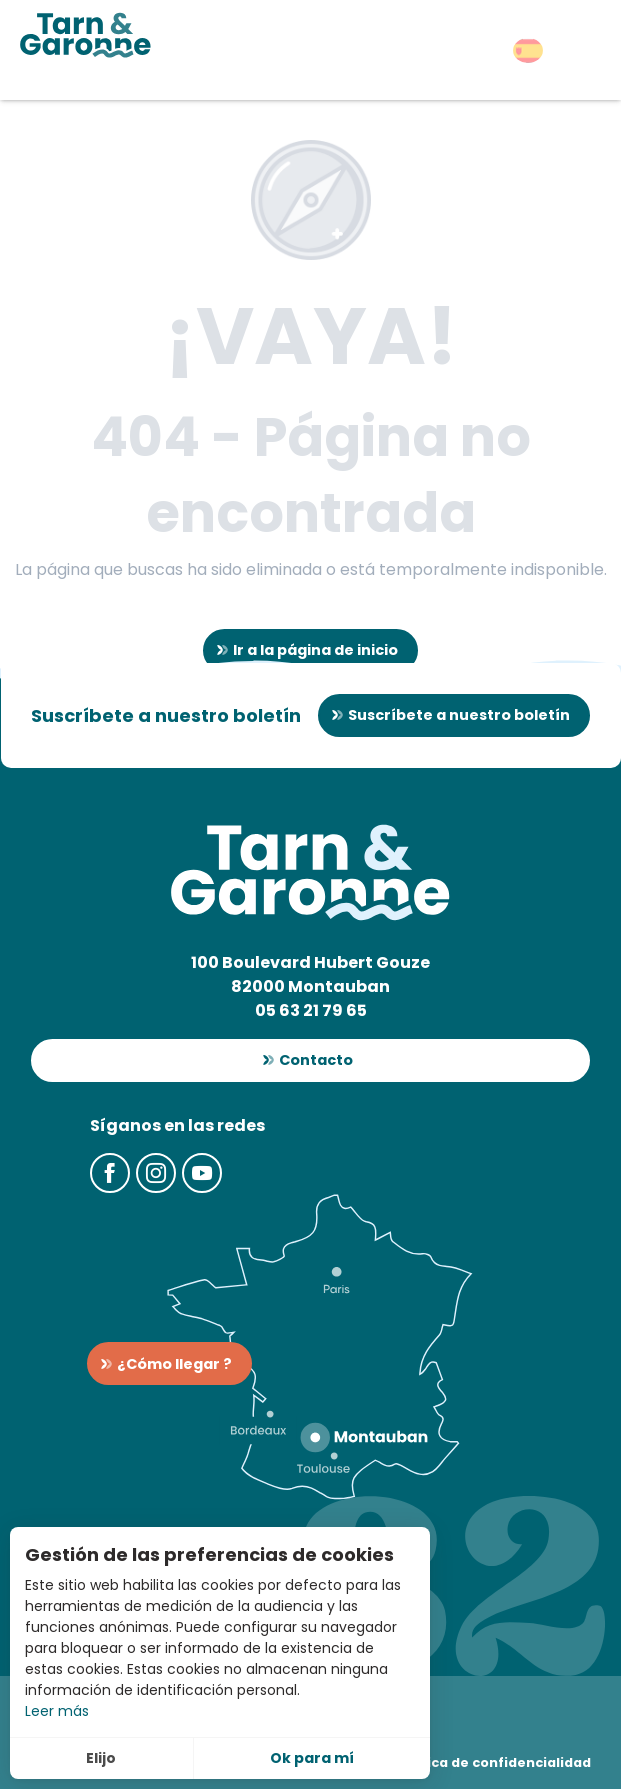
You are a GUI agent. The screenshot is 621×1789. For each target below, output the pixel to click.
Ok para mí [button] (312, 1758)
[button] (528, 50)
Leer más (57, 1711)
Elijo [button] (101, 1758)
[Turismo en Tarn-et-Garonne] (85, 35)
